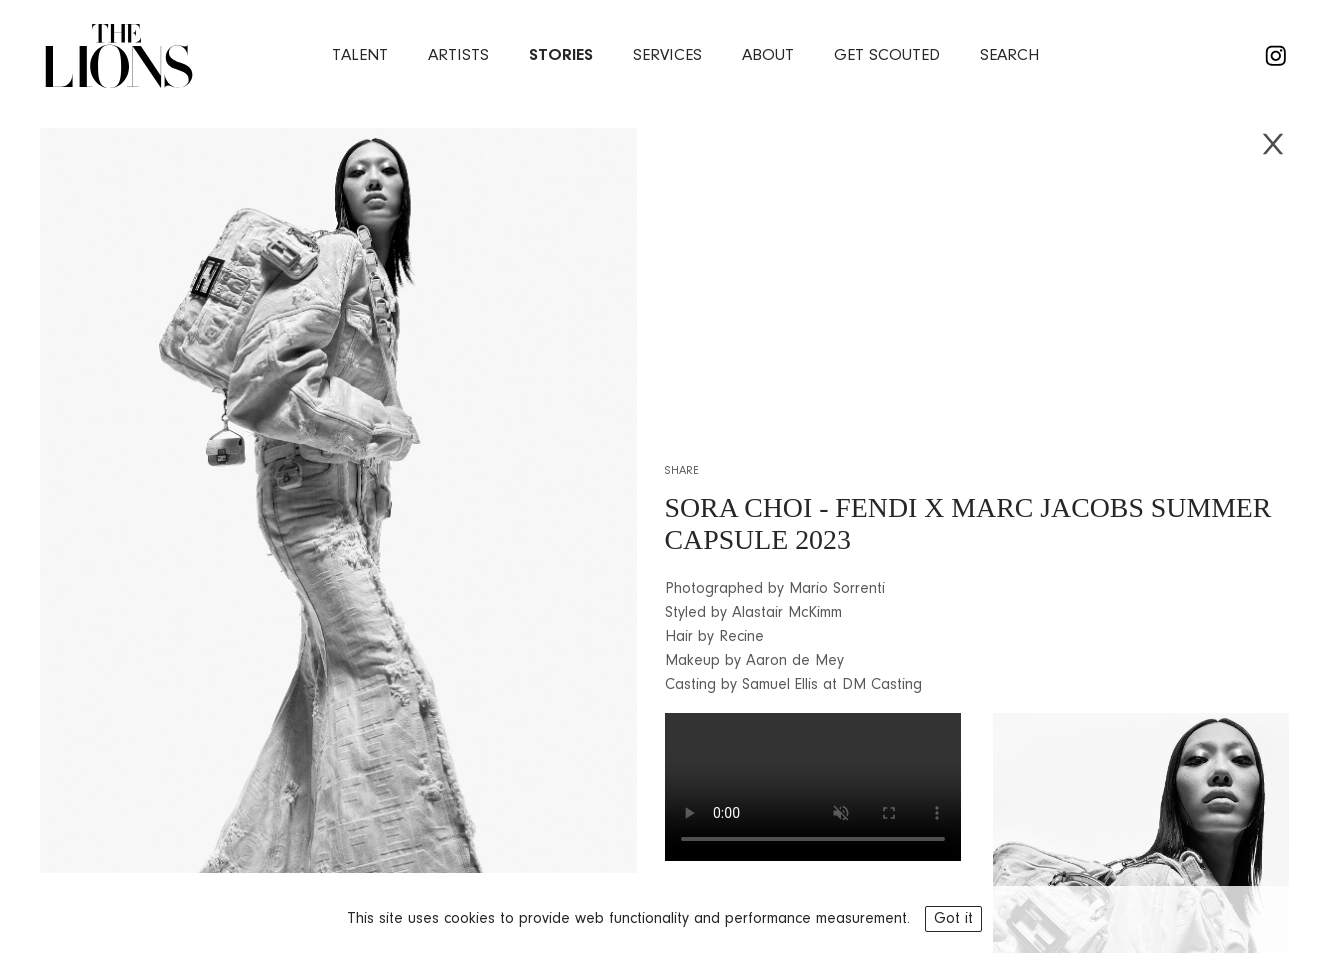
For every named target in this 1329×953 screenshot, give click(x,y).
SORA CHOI (739, 507)
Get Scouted (887, 55)
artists (458, 55)
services (667, 55)
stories (561, 55)
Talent (360, 55)
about (768, 55)
